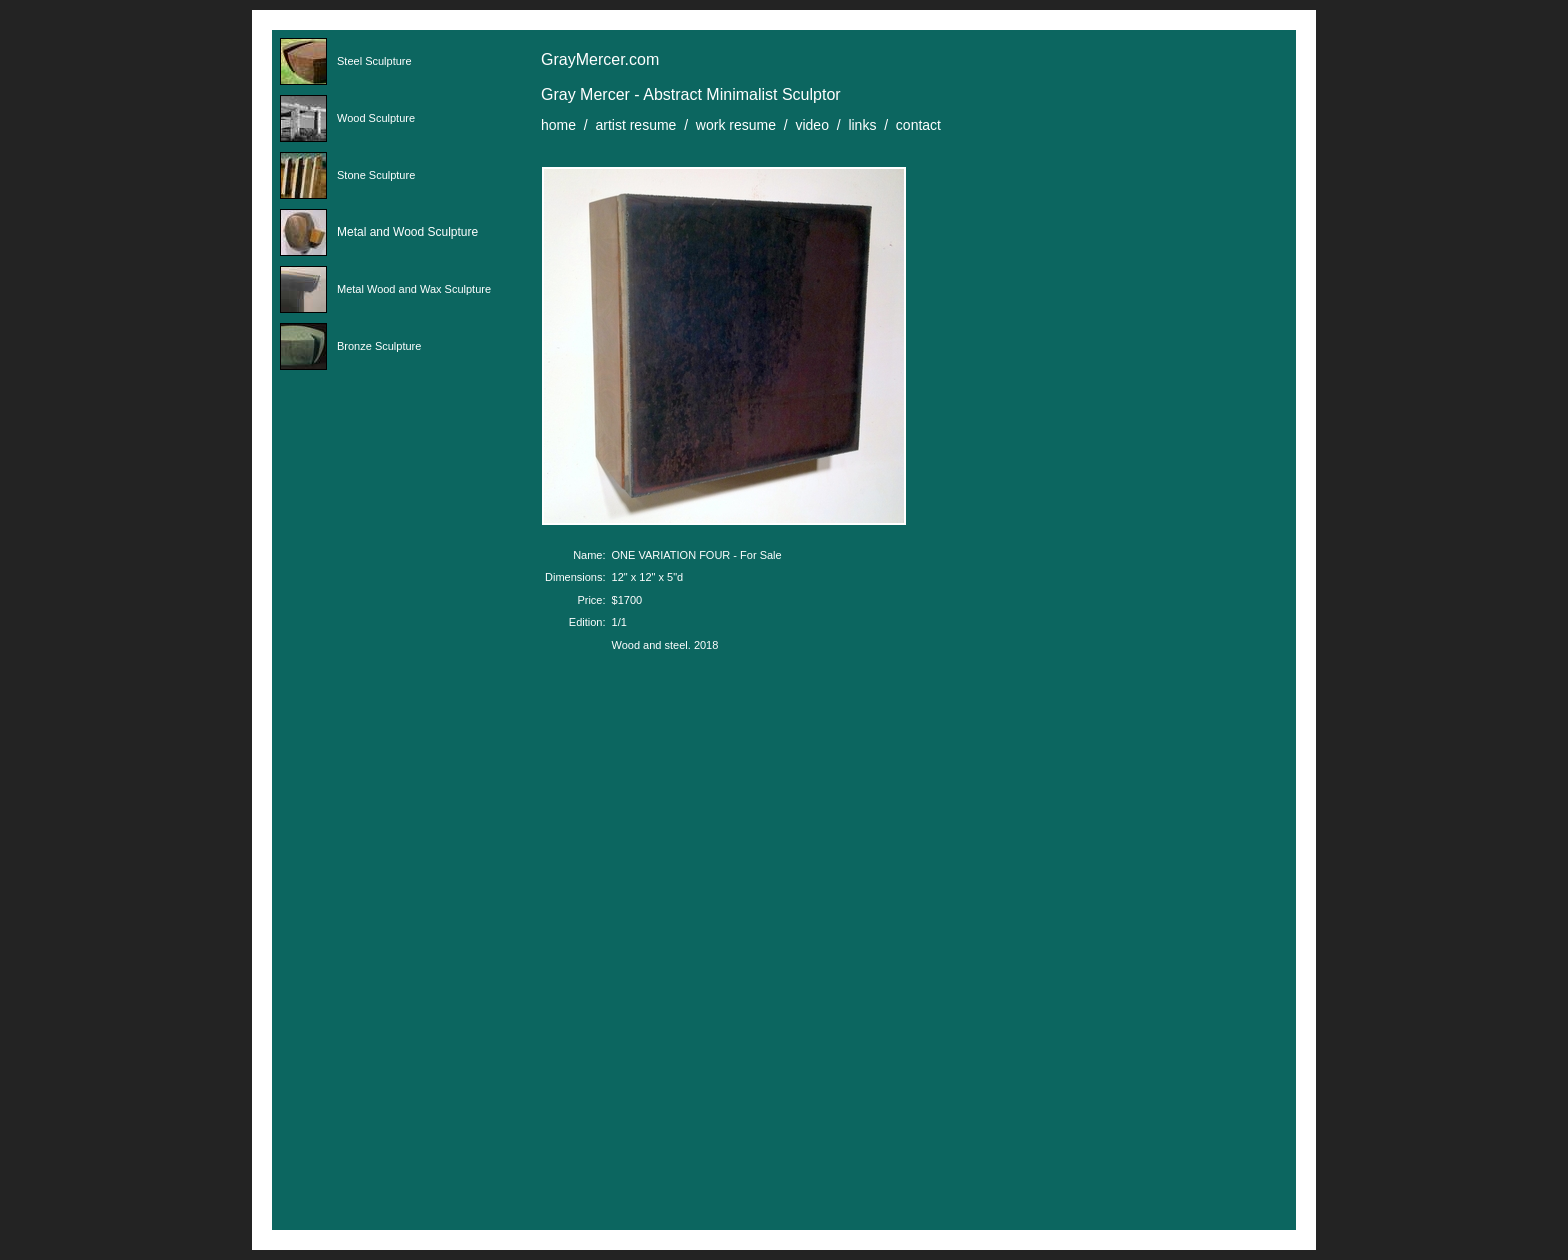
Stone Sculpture (376, 175)
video (811, 125)
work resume (736, 125)
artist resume (635, 125)
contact (918, 125)
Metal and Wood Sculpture (407, 232)
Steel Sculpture (374, 61)
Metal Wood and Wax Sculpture (414, 289)
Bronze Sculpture (379, 346)
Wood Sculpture (376, 118)
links (862, 125)
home (558, 125)
